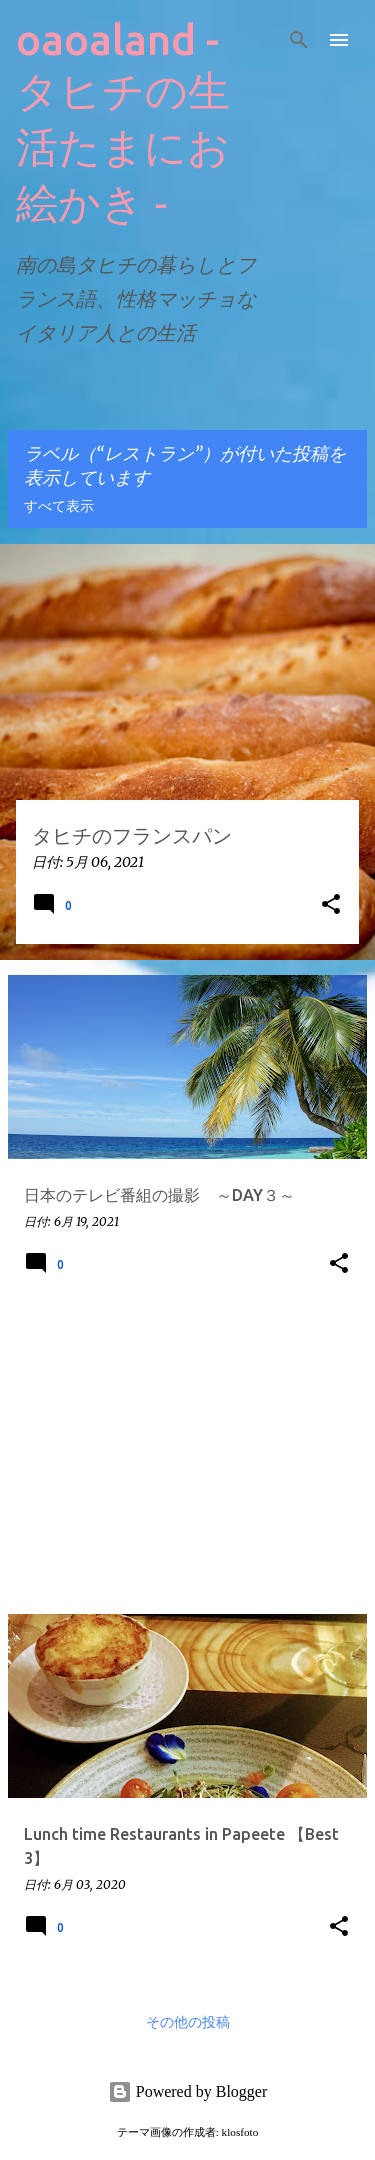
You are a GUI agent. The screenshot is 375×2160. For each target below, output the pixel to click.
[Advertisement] (187, 1458)
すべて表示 (59, 507)
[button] (331, 905)
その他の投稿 (188, 2023)
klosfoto (240, 2132)
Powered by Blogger (188, 2091)
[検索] (299, 40)
